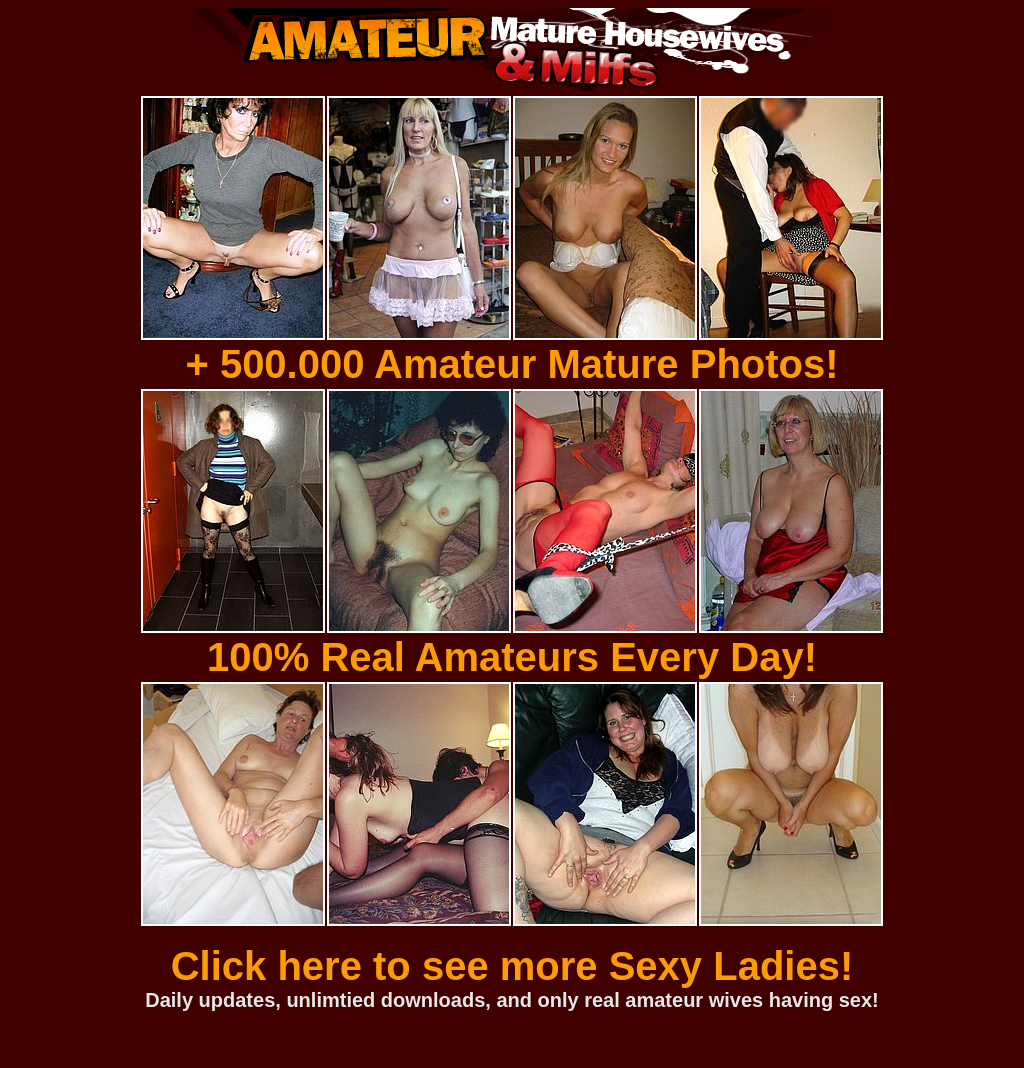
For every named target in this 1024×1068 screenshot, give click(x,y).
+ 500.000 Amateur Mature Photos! (511, 364)
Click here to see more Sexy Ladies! (512, 966)
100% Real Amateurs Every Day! (512, 657)
